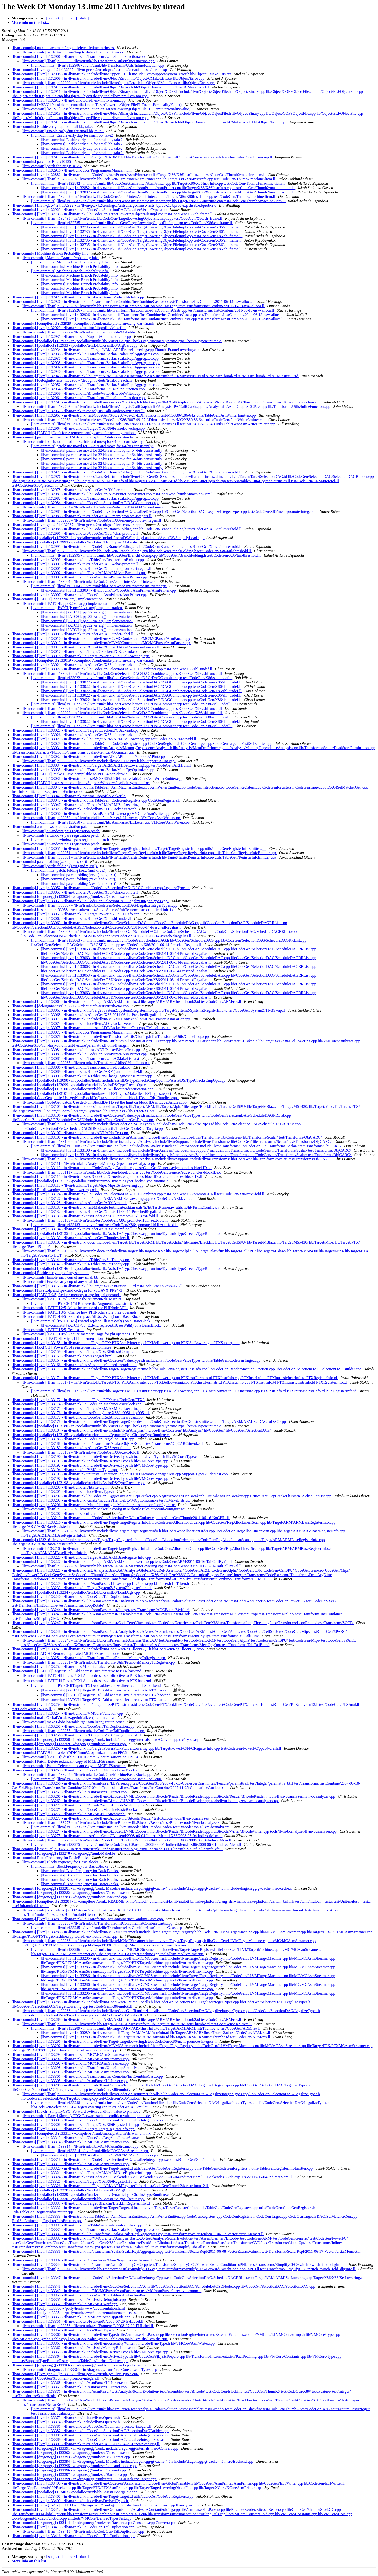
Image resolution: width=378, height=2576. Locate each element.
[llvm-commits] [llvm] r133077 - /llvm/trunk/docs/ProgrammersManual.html (72, 1032)
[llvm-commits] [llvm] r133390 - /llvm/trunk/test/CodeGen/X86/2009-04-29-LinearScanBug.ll (86, 2444)
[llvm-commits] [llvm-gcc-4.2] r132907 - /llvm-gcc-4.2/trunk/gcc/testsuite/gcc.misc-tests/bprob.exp (90, 70)
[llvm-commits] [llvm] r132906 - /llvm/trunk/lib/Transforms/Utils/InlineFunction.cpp (79, 56)
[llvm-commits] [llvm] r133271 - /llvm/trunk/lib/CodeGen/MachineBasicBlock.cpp (77, 1809)
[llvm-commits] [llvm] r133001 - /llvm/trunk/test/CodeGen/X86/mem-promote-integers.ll (82, 568)
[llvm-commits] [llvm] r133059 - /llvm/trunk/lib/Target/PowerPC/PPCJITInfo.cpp (76, 914)
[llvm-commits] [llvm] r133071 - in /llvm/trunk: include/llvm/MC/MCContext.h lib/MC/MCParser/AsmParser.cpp (101, 1019)
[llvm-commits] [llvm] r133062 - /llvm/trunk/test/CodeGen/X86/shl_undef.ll (72, 918)
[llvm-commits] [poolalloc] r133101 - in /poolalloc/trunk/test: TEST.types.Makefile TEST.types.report (92, 1093)
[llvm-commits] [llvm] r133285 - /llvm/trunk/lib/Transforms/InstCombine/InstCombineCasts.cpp (88, 1919)
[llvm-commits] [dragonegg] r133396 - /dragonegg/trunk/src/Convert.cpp (69, 2470)
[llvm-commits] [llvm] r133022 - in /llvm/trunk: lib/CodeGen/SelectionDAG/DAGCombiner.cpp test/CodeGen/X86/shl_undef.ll (112, 669)
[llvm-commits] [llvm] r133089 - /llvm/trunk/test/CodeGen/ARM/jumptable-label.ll (77, 1071)
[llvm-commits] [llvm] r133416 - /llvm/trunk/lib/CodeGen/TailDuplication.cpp (73, 2536)
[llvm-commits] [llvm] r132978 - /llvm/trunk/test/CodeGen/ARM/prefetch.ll (71, 490)
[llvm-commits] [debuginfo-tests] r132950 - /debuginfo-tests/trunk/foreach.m (72, 380)
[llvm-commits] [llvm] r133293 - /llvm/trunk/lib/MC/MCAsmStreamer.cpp (70, 2054)
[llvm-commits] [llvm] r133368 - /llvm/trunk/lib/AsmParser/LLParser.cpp (70, 2383)
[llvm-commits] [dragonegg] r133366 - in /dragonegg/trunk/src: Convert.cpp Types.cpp (80, 2365)
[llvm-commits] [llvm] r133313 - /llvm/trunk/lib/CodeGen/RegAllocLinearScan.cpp (78, 2138)
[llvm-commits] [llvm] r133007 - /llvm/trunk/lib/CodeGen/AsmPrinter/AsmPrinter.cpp (80, 595)
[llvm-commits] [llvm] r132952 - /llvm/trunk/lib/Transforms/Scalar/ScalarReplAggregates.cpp (86, 385)
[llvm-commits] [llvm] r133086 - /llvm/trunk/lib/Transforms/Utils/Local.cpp (72, 1067)
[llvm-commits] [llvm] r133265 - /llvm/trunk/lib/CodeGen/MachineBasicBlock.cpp (77, 1770)
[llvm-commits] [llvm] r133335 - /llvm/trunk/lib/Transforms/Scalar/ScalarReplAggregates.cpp (86, 2229)
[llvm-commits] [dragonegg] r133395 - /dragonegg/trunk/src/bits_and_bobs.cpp (74, 2466)
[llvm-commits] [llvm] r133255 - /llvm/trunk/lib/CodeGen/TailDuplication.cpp (73, 1726)
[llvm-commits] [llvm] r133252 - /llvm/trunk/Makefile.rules (59, 1667)
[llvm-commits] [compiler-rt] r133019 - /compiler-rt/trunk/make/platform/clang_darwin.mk (83, 660)
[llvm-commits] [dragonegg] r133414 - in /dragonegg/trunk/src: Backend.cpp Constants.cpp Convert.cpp (94, 2523)
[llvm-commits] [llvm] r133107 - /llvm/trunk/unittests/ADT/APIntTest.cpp (70, 1133)
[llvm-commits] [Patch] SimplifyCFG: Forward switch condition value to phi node (76, 2111)
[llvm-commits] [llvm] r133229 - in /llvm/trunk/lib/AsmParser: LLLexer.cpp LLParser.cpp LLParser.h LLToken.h (101, 1583)
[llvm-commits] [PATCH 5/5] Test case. (52, 1330)
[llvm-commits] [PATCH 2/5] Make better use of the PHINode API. (74, 1308)
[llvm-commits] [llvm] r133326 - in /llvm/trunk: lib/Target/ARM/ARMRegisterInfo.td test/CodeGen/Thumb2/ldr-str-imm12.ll (110, 2186)
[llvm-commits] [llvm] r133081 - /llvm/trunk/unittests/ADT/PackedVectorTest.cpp (76, 1050)
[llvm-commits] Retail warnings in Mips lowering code (55, 1190)
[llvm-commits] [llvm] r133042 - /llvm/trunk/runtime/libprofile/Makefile (69, 796)
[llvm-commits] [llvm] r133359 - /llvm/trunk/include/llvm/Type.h (63, 2330)
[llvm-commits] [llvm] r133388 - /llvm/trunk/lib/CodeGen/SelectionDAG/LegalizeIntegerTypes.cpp (90, 2435)
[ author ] (69, 18)
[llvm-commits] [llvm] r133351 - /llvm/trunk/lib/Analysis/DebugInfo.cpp (69, 2299)
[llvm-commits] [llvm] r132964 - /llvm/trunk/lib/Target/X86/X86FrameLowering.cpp (79, 428)
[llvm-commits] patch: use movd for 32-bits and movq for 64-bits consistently (73, 437)
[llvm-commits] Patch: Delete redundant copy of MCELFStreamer (64, 1761)
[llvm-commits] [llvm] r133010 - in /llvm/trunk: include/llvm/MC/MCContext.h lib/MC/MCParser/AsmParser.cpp (101, 638)
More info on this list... (30, 22)
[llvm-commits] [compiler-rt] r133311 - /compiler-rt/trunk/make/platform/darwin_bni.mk (82, 2133)
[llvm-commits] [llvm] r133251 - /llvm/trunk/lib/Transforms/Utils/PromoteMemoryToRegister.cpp (89, 1658)
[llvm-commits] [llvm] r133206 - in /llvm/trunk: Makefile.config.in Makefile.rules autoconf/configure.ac (94, 1505)
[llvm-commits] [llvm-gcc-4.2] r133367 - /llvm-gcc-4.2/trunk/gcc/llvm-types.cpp (75, 2374)
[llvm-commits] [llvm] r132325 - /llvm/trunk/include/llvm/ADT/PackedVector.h (74, 809)
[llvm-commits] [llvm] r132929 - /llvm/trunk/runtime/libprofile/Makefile (69, 328)
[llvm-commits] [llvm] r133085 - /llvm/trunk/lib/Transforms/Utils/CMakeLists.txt (76, 1058)
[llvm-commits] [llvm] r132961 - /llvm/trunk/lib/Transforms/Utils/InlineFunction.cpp (79, 398)
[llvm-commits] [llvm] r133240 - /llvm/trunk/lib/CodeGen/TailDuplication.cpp (73, 1597)
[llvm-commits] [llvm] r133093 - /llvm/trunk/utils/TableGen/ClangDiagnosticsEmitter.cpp (82, 1076)
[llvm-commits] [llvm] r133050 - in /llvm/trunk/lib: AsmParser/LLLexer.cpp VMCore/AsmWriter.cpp (91, 813)
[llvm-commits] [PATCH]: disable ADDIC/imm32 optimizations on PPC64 (70, 1753)
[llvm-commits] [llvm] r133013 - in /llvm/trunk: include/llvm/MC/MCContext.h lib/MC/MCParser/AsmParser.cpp (101, 643)
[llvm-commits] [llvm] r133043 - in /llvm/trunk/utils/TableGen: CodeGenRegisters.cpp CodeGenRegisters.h (96, 800)
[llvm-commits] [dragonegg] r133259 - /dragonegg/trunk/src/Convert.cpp (69, 1744)
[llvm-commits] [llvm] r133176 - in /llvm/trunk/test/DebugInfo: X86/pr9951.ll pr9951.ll (81, 1413)
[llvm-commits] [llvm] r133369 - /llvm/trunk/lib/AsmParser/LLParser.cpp (70, 2387)
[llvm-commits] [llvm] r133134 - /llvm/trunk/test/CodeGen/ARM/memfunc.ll (72, 1229)
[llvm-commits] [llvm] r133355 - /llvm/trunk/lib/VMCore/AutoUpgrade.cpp (71, 2317)
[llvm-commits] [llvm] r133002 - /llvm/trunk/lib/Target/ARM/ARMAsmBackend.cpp (79, 573)
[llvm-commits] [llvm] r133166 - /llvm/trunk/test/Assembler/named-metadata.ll (74, 1365)
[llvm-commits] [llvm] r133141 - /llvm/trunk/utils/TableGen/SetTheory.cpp (71, 1260)
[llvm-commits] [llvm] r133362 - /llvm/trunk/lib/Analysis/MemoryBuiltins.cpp (74, 2348)
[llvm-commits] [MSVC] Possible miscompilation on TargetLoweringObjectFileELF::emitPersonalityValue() (97, 105)
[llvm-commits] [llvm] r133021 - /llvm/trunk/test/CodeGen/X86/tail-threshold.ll (74, 665)
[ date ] (83, 18)
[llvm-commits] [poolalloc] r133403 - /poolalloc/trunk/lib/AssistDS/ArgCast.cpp (75, 2492)
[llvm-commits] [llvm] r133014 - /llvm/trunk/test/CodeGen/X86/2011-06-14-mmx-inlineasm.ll (86, 647)
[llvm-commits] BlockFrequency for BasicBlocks (51, 1858)
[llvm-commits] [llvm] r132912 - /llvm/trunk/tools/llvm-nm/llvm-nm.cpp (69, 100)
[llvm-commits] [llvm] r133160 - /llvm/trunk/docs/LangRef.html (62, 1356)
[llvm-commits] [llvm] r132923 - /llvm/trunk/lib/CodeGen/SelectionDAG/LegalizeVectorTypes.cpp (90, 210)
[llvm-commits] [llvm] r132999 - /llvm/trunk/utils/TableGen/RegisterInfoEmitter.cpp (78, 560)
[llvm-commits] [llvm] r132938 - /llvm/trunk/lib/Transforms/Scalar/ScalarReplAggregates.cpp (86, 363)
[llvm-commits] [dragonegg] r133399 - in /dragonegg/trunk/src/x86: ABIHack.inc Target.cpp (84, 2479)
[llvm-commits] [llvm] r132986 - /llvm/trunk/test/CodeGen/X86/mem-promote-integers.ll (82, 516)
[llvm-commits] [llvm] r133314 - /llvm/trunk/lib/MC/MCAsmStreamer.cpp (70, 2142)
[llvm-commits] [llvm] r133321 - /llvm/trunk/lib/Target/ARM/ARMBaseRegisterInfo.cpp (82, 2173)
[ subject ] (53, 18)
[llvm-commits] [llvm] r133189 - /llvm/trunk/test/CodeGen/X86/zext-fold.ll (71, 1448)
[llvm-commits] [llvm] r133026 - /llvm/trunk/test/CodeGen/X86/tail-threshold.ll (74, 735)
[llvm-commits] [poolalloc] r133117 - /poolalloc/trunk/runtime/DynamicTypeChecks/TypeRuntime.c (90, 1181)
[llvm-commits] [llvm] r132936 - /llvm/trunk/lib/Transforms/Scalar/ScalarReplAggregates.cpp (86, 354)
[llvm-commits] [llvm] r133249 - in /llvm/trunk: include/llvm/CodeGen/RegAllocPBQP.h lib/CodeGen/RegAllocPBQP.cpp (108, 1649)
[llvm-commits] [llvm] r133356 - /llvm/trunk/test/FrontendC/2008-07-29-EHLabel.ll (78, 2321)
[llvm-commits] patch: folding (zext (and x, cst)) (50, 861)
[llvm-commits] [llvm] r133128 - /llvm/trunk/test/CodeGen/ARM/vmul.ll (69, 1203)
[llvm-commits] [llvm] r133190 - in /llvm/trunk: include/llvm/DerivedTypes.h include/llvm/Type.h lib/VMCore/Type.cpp (106, 1456)
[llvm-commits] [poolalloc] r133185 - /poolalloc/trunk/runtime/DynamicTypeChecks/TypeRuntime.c (91, 1435)
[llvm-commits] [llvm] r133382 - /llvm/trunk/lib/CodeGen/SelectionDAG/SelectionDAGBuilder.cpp (90, 2431)
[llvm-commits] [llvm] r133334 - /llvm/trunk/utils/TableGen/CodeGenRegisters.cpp (77, 2225)
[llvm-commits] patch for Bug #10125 (42, 161)
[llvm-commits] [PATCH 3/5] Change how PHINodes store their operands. (79, 1312)
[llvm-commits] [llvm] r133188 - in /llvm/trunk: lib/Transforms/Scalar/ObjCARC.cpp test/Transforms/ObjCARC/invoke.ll (108, 1443)
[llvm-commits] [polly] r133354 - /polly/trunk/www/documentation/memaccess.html (78, 2313)
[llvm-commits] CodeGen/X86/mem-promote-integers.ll (56, 2378)
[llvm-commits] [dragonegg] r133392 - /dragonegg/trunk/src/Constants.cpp (70, 2453)
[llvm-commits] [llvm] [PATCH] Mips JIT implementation (58, 1338)
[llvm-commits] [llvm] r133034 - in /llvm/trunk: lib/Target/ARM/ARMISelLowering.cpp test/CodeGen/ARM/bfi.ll (102, 765)
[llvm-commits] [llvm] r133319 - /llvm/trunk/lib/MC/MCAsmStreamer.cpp (70, 2164)
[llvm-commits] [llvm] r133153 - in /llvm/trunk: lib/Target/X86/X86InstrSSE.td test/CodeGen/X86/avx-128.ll (98, 1286)
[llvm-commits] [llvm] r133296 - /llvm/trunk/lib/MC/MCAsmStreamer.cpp (70, 2059)
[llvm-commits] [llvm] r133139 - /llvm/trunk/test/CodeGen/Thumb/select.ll (71, 1238)
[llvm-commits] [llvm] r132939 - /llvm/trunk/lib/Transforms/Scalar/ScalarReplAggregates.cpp (86, 367)
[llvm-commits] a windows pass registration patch (51, 826)
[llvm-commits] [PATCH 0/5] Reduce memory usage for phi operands (66, 1295)
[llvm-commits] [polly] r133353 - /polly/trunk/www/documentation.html (69, 2308)
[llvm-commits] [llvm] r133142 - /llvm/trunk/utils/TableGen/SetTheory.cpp (71, 1264)
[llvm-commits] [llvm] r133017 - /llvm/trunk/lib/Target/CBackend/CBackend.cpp (76, 651)
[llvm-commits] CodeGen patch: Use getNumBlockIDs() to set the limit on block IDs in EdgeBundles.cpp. (95, 1098)
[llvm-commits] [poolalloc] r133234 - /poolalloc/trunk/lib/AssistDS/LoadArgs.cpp (76, 1592)
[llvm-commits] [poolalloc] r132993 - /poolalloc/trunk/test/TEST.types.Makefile (75, 542)
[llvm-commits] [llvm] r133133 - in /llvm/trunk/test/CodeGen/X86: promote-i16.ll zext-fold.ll (85, 1216)
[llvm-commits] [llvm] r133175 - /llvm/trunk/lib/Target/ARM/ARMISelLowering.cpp (79, 1408)
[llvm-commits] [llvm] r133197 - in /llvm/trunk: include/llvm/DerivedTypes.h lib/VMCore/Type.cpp (90, 1478)
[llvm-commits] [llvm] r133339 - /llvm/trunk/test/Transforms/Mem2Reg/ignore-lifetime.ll (82, 2260)
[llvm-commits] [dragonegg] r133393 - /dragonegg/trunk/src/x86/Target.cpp (71, 2457)
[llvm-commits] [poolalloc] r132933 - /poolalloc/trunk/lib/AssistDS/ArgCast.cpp (75, 345)
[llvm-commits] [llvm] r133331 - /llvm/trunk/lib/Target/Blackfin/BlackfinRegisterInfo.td (81, 2203)
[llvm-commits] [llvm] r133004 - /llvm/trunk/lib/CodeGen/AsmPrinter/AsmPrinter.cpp (80, 577)
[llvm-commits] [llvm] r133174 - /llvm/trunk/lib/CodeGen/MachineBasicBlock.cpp (77, 1404)
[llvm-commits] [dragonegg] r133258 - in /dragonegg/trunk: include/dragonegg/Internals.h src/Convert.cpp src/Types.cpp (107, 1739)
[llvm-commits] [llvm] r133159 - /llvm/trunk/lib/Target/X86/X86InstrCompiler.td (76, 1351)
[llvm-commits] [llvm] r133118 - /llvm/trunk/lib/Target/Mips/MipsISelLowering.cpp (78, 1185)
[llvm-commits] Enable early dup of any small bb (50, 1273)
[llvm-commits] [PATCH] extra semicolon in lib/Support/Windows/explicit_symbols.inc (81, 783)
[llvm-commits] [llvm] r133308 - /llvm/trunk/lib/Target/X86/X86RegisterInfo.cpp (76, 2124)
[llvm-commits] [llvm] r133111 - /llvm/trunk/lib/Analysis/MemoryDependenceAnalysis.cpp (84, 1163)
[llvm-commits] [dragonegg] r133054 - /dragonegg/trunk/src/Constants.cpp (70, 896)
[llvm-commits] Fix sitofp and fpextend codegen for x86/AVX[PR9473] (68, 1290)
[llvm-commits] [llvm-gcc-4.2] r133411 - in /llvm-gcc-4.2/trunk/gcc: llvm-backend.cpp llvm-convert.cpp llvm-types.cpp (106, 2505)
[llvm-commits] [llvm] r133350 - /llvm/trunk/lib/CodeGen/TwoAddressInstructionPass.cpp (83, 2295)
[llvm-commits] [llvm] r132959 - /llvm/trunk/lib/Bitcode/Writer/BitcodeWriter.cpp (76, 393)
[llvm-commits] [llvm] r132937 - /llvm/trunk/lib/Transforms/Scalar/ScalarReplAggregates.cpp (86, 358)
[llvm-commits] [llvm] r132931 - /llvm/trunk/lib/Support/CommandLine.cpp (72, 336)
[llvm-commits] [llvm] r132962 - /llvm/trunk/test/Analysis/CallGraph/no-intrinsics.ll (78, 411)
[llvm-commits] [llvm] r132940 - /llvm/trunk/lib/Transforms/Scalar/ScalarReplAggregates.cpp (86, 371)
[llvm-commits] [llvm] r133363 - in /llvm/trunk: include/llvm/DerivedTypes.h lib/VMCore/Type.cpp (90, 2352)
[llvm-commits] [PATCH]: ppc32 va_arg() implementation (57, 599)
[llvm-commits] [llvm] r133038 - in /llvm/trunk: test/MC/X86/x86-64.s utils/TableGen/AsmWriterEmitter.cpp (97, 778)
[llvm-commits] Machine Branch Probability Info (50, 253)
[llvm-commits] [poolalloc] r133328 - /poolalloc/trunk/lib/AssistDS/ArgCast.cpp (75, 2190)
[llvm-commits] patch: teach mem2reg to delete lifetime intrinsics (63, 48)
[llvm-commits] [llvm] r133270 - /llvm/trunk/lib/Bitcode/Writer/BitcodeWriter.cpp (76, 1805)
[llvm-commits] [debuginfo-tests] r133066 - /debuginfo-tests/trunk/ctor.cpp (70, 1006)
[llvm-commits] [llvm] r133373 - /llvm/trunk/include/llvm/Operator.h (66, 2418)
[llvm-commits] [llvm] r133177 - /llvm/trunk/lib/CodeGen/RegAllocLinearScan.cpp (78, 1417)
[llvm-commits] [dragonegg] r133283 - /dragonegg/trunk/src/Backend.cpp (70, 1897)
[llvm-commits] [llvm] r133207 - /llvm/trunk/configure (55, 1513)
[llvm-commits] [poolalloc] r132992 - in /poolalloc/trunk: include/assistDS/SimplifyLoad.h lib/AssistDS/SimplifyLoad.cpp (108, 538)
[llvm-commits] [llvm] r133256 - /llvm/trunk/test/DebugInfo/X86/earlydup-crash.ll (77, 1735)
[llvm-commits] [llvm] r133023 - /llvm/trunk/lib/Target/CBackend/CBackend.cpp (76, 730)
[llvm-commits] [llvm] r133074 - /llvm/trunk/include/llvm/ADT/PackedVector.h (74, 1023)
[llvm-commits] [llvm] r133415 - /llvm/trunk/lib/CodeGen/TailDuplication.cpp (73, 2527)
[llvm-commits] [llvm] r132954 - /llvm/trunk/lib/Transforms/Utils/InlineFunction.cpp (79, 389)
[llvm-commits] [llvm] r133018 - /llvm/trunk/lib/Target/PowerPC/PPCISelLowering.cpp (81, 656)
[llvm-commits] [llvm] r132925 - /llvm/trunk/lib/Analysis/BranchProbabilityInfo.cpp (78, 297)
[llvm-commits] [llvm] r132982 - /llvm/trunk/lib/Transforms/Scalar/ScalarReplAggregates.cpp (86, 498)
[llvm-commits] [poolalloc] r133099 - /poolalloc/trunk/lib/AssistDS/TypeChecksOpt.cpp (81, 1085)
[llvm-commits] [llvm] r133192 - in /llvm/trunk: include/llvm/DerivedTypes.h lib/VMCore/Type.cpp (90, 1465)
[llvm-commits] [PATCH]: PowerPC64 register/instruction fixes (62, 1347)
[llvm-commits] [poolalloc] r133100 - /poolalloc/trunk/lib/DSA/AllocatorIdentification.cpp (83, 1089)
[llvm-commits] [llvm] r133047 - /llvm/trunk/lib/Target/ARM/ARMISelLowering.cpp (79, 805)
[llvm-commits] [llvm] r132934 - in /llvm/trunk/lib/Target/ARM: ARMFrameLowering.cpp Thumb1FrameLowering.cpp (106, 350)
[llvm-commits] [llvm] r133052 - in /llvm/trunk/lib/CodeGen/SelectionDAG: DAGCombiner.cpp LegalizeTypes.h (101, 888)
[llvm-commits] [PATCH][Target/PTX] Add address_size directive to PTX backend (77, 1671)
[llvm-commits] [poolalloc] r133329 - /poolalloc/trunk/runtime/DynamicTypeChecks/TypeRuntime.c (91, 2194)
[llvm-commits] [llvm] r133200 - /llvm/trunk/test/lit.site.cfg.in (61, 1487)
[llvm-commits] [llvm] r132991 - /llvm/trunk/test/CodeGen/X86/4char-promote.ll (75, 533)
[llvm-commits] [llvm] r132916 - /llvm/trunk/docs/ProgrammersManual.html (72, 170)
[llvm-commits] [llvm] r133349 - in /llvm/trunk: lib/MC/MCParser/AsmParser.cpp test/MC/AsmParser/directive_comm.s (106, 2291)
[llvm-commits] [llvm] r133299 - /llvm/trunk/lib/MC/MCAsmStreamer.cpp (70, 2072)
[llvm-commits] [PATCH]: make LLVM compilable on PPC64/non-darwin (70, 774)
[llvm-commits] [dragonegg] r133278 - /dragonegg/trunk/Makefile (64, 1853)
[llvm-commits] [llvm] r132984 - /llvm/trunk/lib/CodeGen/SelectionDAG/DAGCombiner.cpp (85, 503)
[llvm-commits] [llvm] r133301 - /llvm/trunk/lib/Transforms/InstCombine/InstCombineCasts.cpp (88, 2076)
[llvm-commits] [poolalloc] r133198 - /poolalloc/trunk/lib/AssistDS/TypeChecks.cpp (78, 1483)
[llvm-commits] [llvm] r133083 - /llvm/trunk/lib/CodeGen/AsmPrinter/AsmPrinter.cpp (80, 1054)
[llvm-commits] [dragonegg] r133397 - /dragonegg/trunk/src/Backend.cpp (70, 2474)
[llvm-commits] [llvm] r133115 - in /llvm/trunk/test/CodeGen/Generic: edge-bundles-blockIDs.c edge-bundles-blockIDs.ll (107, 1176)
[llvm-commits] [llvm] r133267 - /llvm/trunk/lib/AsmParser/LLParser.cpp (70, 1792)
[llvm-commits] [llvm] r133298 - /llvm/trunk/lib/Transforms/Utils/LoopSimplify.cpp (78, 2068)
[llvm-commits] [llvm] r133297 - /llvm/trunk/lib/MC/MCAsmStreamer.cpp (70, 2063)
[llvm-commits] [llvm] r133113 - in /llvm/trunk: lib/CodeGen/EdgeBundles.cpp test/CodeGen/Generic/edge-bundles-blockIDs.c (112, 1168)
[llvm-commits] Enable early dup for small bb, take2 (53, 126)
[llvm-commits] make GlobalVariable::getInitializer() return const (63, 1718)
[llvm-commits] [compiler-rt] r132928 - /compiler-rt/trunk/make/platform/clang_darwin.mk (83, 323)
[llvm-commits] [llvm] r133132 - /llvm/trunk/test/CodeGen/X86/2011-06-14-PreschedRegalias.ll (87, 1211)
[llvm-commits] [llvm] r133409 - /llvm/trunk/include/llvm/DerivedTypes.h (70, 2501)
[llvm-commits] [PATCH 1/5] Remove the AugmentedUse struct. (72, 1299)
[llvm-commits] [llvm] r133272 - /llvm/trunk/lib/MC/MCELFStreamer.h (68, 1814)
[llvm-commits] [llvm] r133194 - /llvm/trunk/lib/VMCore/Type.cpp (65, 1470)
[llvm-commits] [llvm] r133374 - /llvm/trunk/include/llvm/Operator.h (66, 2422)
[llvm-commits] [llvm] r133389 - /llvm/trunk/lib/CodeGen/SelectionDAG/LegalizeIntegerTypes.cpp (90, 2439)
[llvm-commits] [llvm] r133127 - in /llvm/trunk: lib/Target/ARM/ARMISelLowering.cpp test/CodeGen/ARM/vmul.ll (104, 1198)
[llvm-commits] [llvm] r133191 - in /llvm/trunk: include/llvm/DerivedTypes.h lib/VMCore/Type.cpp (90, 1461)
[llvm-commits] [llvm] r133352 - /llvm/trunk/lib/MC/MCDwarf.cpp (65, 2304)
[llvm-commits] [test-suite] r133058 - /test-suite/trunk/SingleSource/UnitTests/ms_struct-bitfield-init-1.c (93, 910)
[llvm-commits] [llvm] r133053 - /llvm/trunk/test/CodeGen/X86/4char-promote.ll (75, 892)
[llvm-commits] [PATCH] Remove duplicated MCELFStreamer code (66, 1653)
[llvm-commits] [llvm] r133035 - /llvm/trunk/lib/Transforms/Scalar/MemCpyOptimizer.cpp (83, 770)
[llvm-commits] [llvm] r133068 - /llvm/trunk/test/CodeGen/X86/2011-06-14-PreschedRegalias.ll (87, 1015)
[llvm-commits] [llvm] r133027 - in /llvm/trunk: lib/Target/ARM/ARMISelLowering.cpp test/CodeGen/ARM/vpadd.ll (104, 739)
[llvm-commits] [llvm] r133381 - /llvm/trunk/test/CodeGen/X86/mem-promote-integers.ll (82, 2426)
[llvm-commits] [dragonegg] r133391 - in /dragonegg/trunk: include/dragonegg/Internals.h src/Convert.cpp (95, 2448)
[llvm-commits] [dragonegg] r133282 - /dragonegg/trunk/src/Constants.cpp (70, 1893)
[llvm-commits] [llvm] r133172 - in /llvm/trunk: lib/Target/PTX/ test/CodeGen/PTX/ (78, 1400)
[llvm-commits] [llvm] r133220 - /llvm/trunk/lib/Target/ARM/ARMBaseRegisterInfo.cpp (82, 1557)
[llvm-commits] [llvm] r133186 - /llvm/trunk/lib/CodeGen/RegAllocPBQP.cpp (73, 1439)
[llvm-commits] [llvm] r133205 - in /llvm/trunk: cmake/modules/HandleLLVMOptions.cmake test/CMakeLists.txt (101, 1500)
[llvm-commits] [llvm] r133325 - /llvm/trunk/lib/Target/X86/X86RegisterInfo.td (74, 2181)
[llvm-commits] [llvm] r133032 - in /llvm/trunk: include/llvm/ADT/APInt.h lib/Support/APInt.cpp (89, 756)
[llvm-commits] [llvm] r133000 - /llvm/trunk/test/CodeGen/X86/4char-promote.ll (75, 564)
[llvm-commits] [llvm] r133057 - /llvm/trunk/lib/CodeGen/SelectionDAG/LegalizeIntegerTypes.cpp (90, 901)
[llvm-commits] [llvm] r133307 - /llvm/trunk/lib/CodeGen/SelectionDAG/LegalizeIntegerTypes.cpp (90, 2120)
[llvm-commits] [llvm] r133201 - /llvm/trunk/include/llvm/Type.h (63, 1492)
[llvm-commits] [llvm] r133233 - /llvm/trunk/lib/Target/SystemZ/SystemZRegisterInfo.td (82, 1588)
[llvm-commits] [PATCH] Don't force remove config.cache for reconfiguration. (74, 433)
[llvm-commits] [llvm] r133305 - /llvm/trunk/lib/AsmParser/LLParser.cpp (70, 2081)
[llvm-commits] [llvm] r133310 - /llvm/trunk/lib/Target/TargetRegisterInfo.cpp (73, 2129)
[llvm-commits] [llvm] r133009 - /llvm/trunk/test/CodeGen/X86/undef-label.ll (73, 634)
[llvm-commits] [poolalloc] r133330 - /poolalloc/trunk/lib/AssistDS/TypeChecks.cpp (78, 2199)
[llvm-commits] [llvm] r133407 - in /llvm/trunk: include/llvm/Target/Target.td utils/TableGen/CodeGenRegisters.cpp (103, 2496)
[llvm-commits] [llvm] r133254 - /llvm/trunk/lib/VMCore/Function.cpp (68, 1713)
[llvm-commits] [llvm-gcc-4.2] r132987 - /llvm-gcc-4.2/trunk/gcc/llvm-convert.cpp (77, 525)
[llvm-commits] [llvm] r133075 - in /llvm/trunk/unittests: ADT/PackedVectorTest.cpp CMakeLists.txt (91, 1028)
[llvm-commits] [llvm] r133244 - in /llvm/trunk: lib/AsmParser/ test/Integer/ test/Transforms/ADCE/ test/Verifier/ (101, 1610)
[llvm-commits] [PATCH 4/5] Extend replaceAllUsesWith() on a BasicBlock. (82, 1316)
